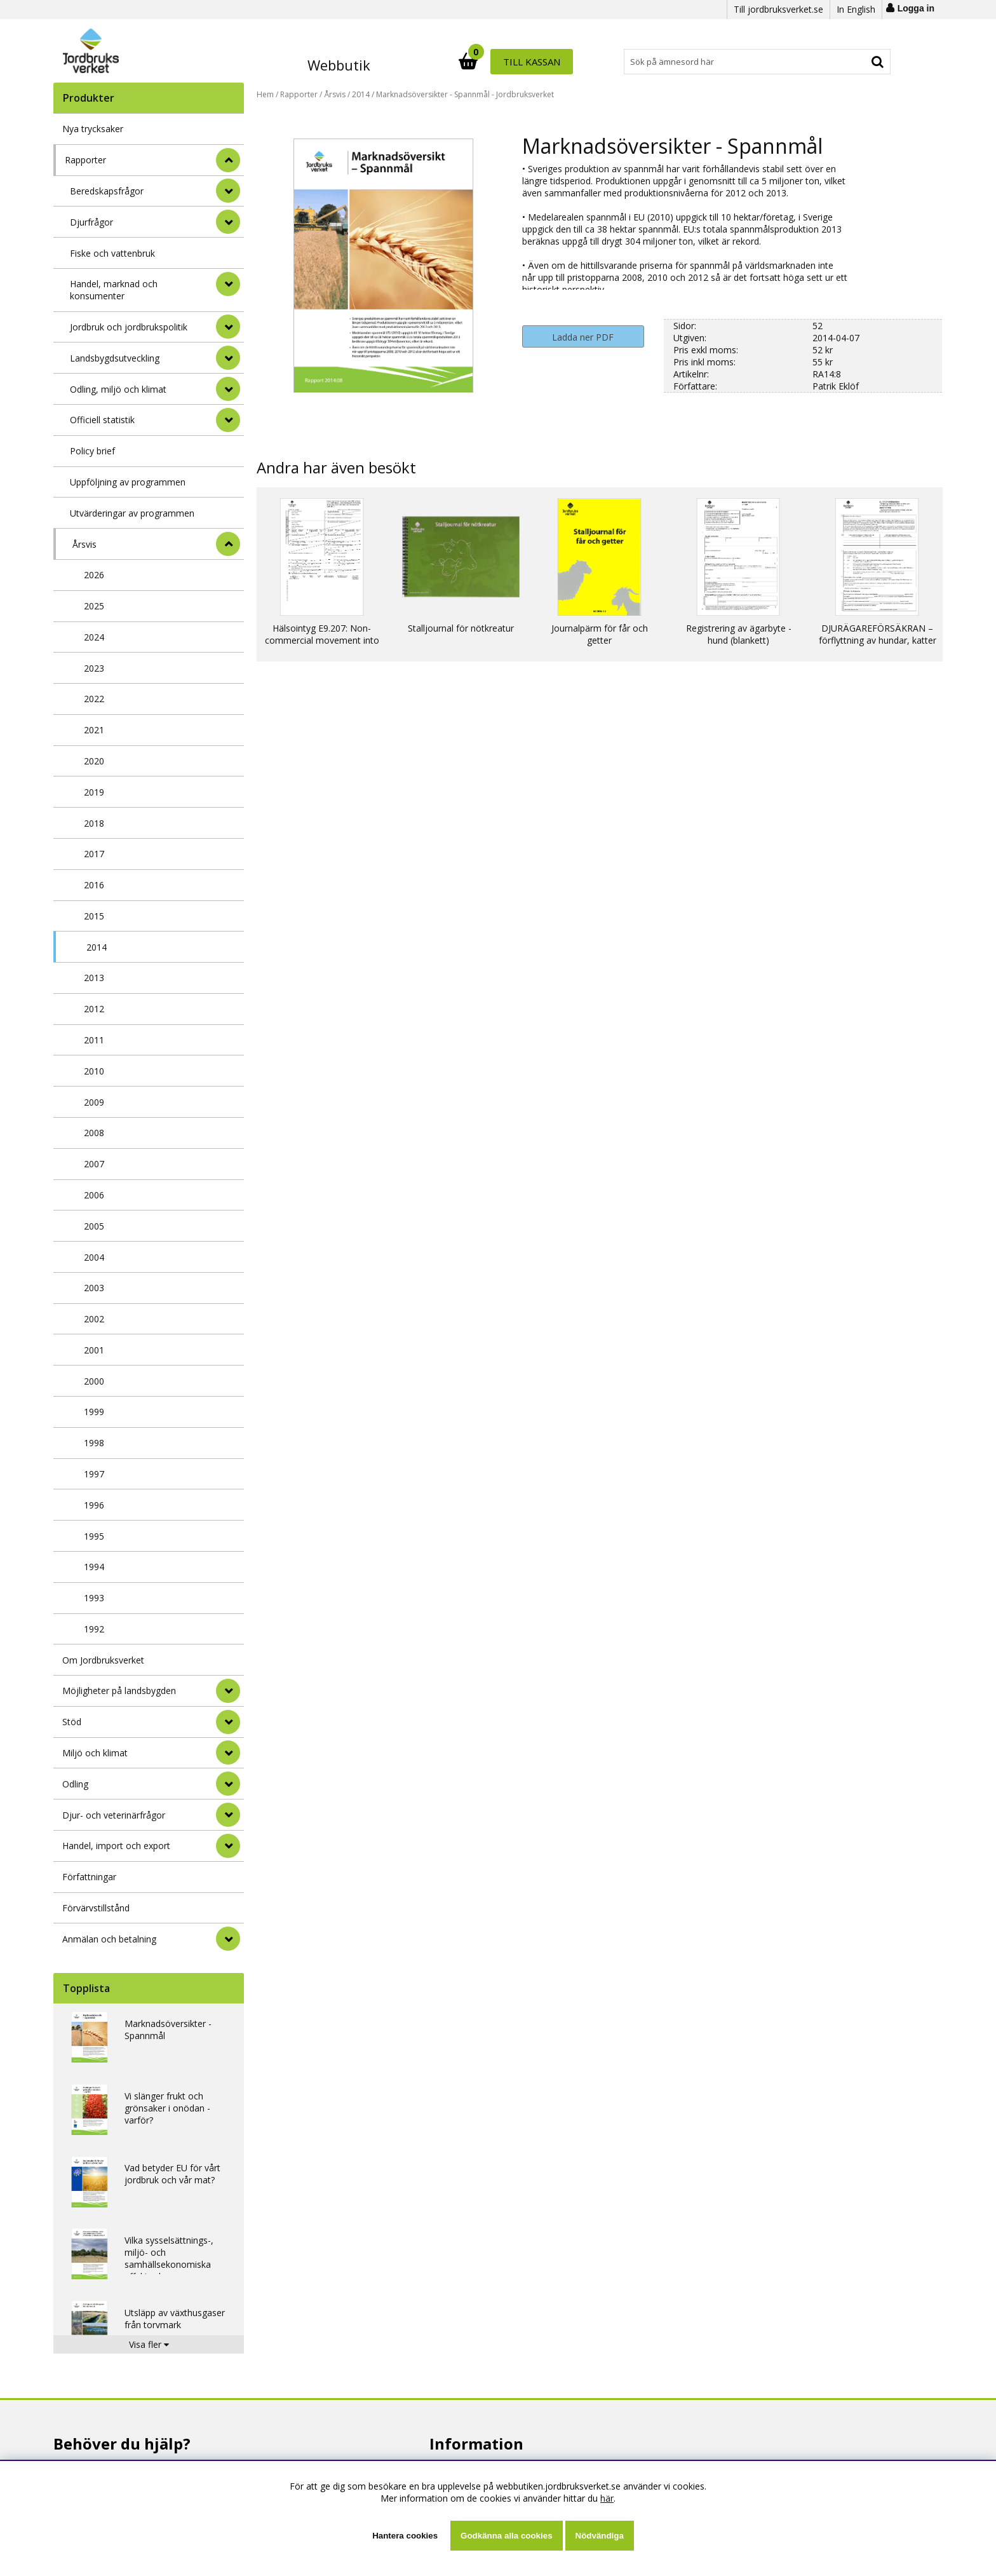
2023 (94, 668)
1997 (94, 1474)
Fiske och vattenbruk (112, 253)
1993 (94, 1598)
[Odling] (228, 1783)
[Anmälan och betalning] (228, 1938)
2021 (94, 730)
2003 (94, 1288)
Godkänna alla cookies (506, 2535)
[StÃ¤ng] (228, 160)
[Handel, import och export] (228, 1846)
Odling (75, 1784)
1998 (94, 1443)
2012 (94, 1009)
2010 (94, 1071)
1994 (94, 1567)
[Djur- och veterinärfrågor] (228, 1814)
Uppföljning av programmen (127, 482)
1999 (94, 1412)
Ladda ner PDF (583, 337)
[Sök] (554, 61)
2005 (94, 1226)
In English (856, 9)
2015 (94, 916)
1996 (94, 1505)
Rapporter (85, 160)
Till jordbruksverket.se (778, 9)
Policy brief (92, 451)
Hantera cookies (405, 2535)
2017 (94, 854)
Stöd (71, 1722)
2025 (94, 606)
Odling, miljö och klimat (118, 389)
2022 (94, 699)
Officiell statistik (102, 420)
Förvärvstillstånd (96, 1908)
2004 (94, 1257)
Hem (265, 94)
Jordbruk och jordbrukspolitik (128, 327)
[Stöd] (228, 1722)
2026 (94, 575)
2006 (94, 1195)
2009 (94, 1102)
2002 (94, 1319)
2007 (94, 1164)
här (607, 2498)
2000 (94, 1381)
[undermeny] (228, 190)
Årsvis (84, 544)
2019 (94, 792)
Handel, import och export (116, 1846)
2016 (94, 885)
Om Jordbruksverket (103, 1660)
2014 (96, 947)
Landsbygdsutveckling (114, 358)
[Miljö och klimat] (228, 1752)
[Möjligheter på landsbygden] (228, 1691)
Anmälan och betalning (109, 1939)
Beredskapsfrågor (107, 191)
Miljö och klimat (95, 1753)
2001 (94, 1350)
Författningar (89, 1877)
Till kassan (849, 61)
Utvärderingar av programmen (132, 513)
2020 (94, 761)
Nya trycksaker (92, 129)
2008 (94, 1133)
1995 (94, 1536)
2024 (94, 637)
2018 (94, 823)
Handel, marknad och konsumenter (114, 290)
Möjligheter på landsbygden (119, 1691)
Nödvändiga (599, 2535)
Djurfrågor (91, 222)
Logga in (916, 8)
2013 (94, 978)
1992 (94, 1629)
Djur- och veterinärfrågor (113, 1815)
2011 (94, 1040)
